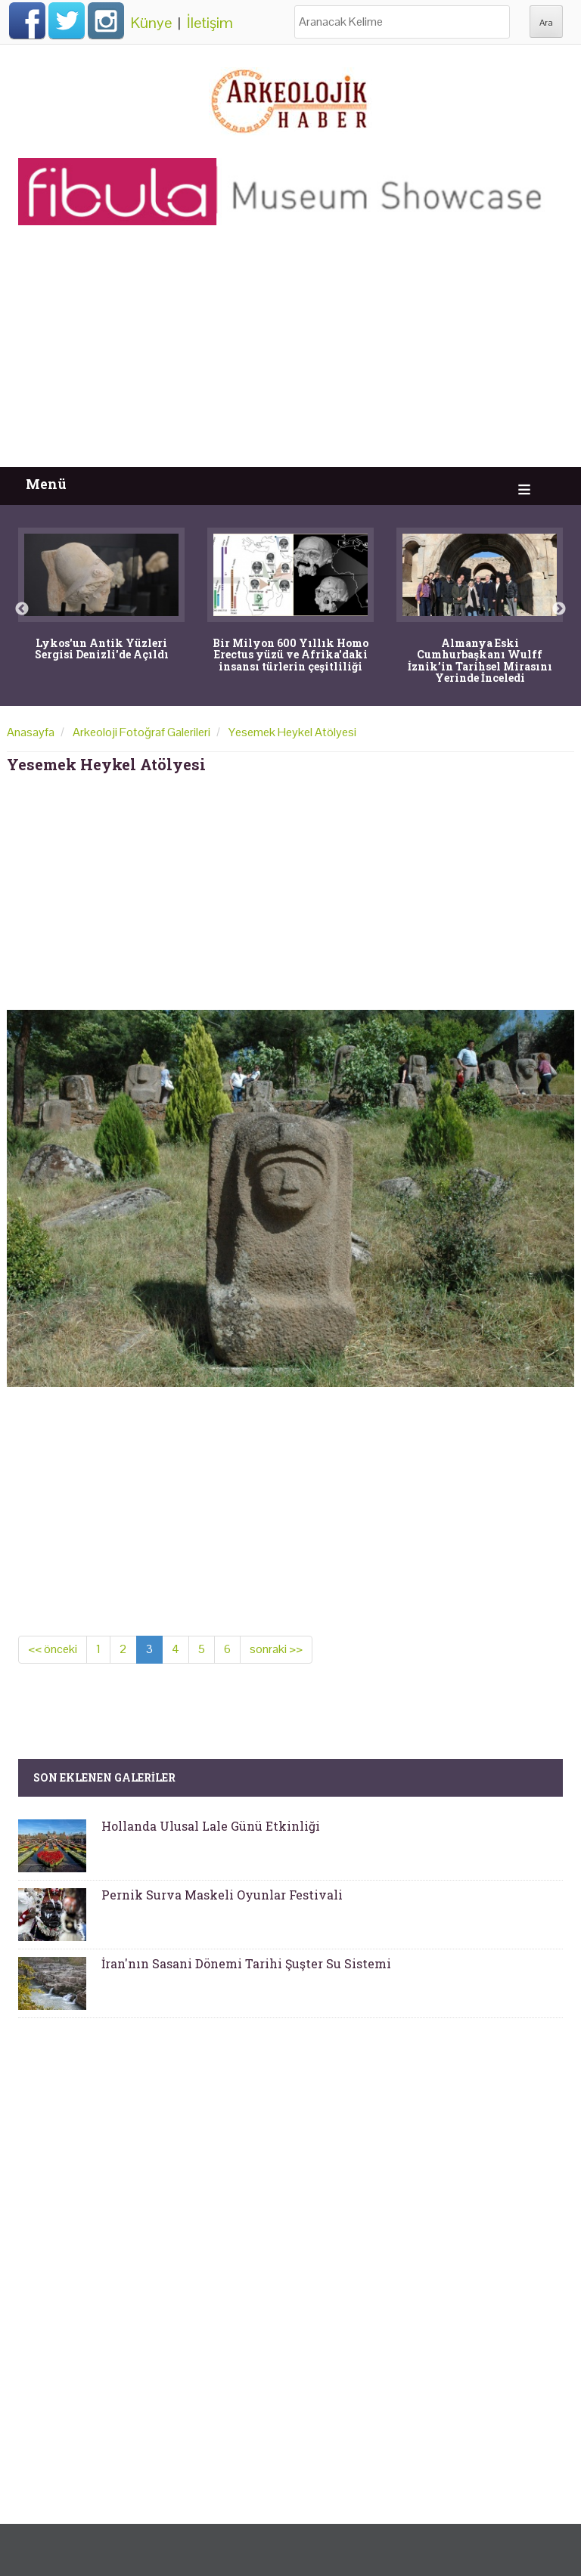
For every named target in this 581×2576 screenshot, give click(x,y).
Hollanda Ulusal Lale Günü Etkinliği (210, 1826)
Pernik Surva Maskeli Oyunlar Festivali (222, 1895)
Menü (46, 484)
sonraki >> (276, 1649)
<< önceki (52, 1649)
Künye (151, 23)
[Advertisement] (290, 354)
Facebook (27, 20)
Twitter (66, 20)
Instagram (106, 20)
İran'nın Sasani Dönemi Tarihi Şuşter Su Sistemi (246, 1963)
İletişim (210, 23)
